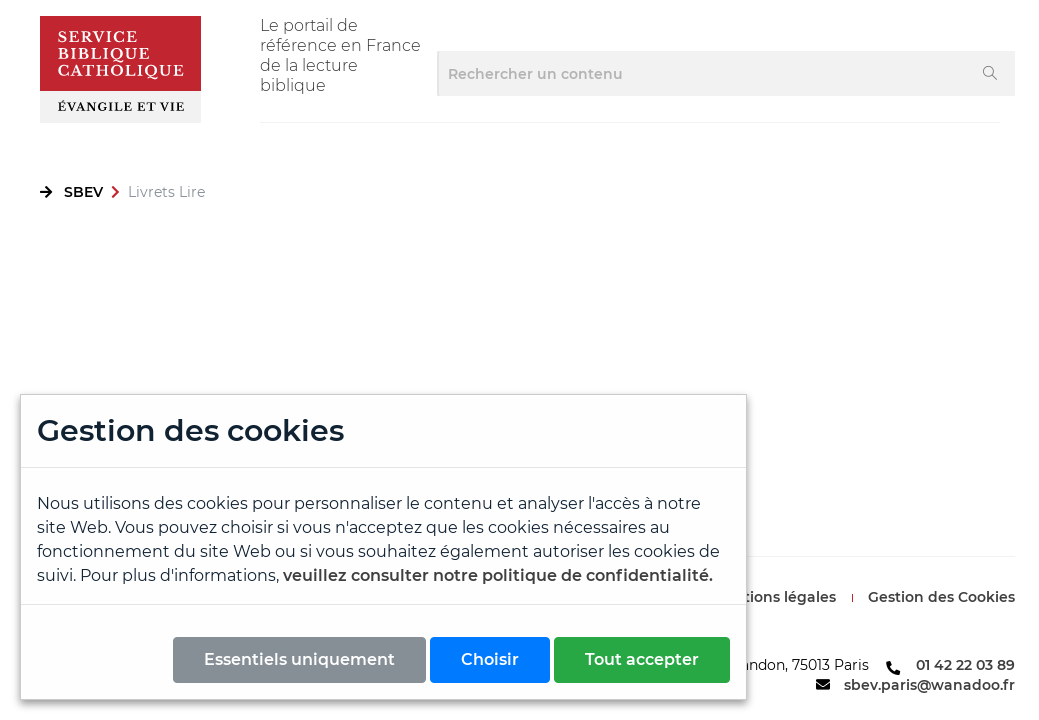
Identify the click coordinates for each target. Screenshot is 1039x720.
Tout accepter (642, 659)
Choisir (490, 659)
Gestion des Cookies (941, 597)
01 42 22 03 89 (965, 665)
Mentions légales (774, 597)
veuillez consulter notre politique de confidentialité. (498, 575)
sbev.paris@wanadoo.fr (929, 685)
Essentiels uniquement (299, 659)
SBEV (83, 192)
